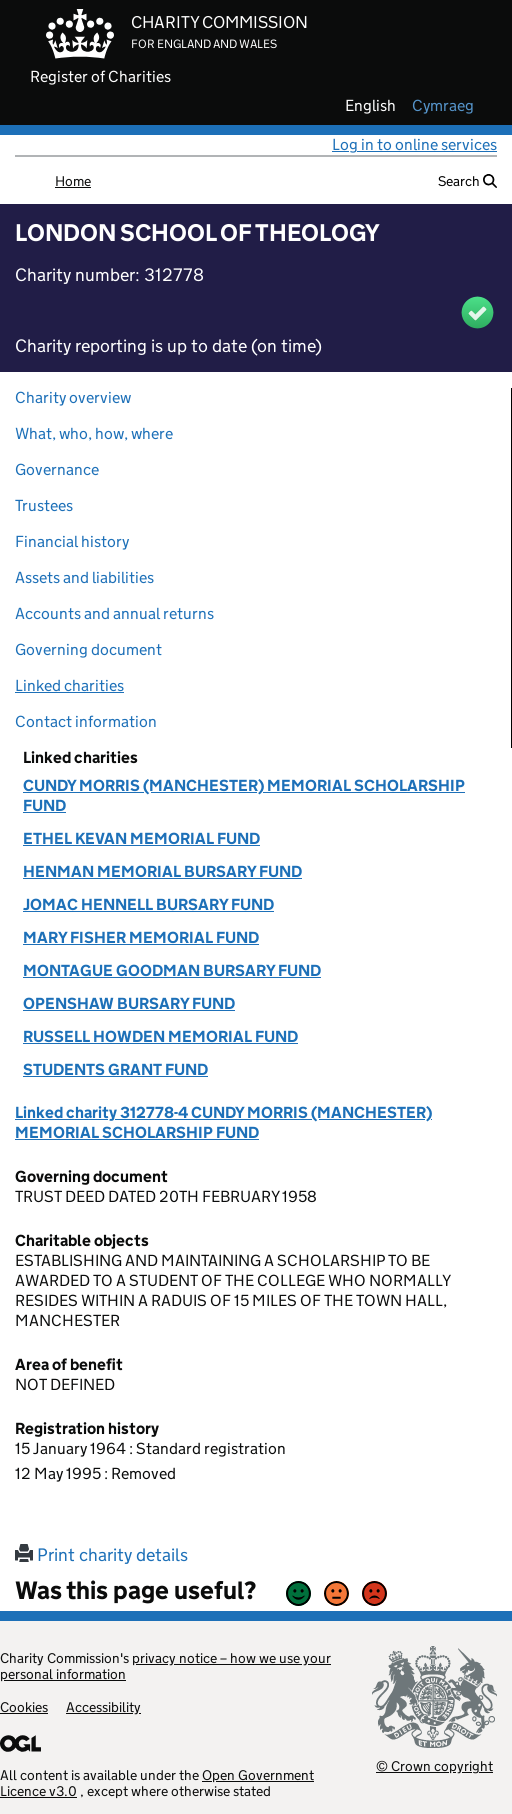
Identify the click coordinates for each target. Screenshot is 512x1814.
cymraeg (443, 106)
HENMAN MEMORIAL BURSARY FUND (162, 871)
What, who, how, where (94, 433)
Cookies (24, 1707)
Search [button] (467, 181)
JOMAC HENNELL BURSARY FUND (148, 904)
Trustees (44, 505)
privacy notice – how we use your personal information (165, 1666)
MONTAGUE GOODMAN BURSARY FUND (172, 970)
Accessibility (103, 1707)
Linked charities (69, 685)
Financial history (72, 541)
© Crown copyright (434, 1765)
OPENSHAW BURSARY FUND (129, 1003)
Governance (57, 469)
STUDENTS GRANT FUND (115, 1069)
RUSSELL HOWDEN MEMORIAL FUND (160, 1036)
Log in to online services (414, 144)
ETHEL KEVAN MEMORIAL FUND (141, 838)
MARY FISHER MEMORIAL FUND (141, 937)
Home (73, 181)
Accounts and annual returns (114, 613)
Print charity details (101, 1555)
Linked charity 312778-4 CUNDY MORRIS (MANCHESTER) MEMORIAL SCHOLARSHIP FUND (223, 1122)
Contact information (86, 721)
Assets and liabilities (84, 577)
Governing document (88, 649)
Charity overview (73, 397)
